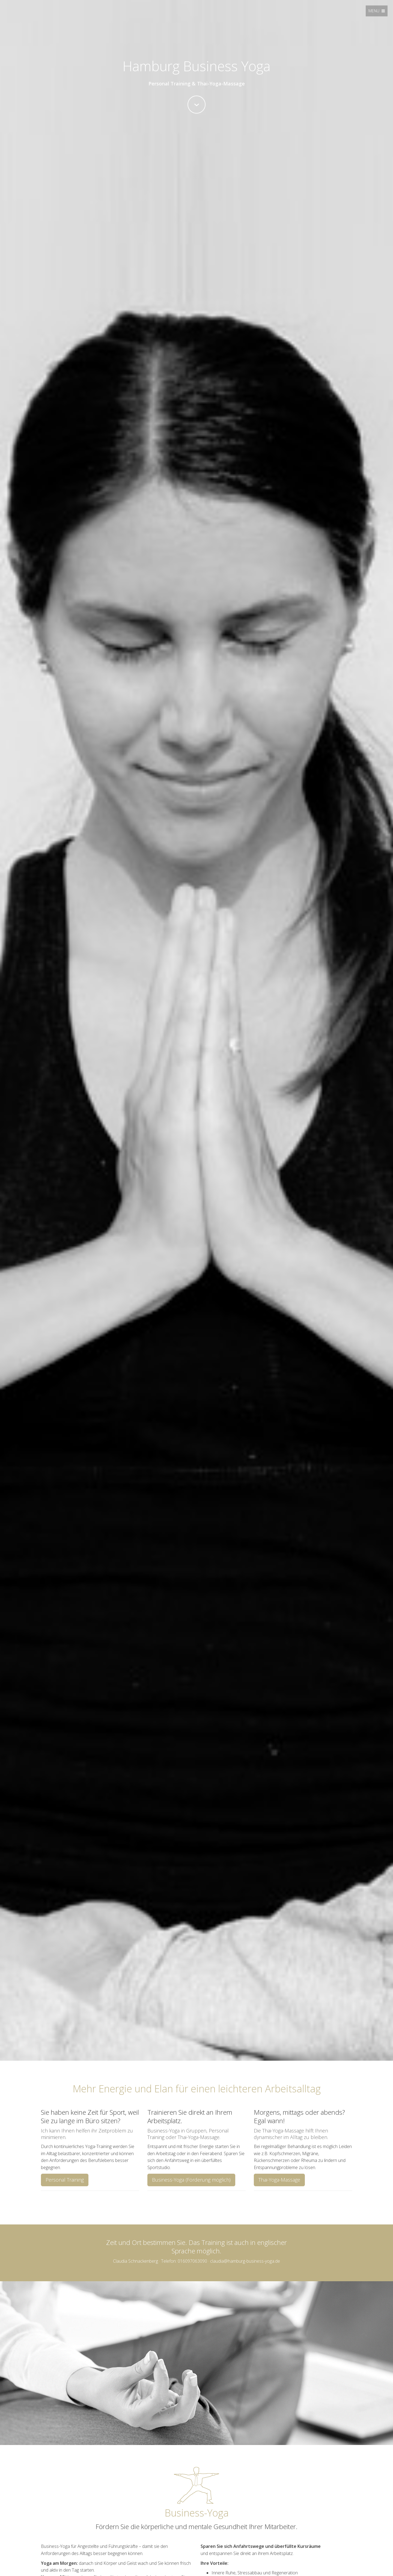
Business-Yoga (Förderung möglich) (191, 2179)
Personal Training (65, 2179)
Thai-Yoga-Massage (279, 2179)
